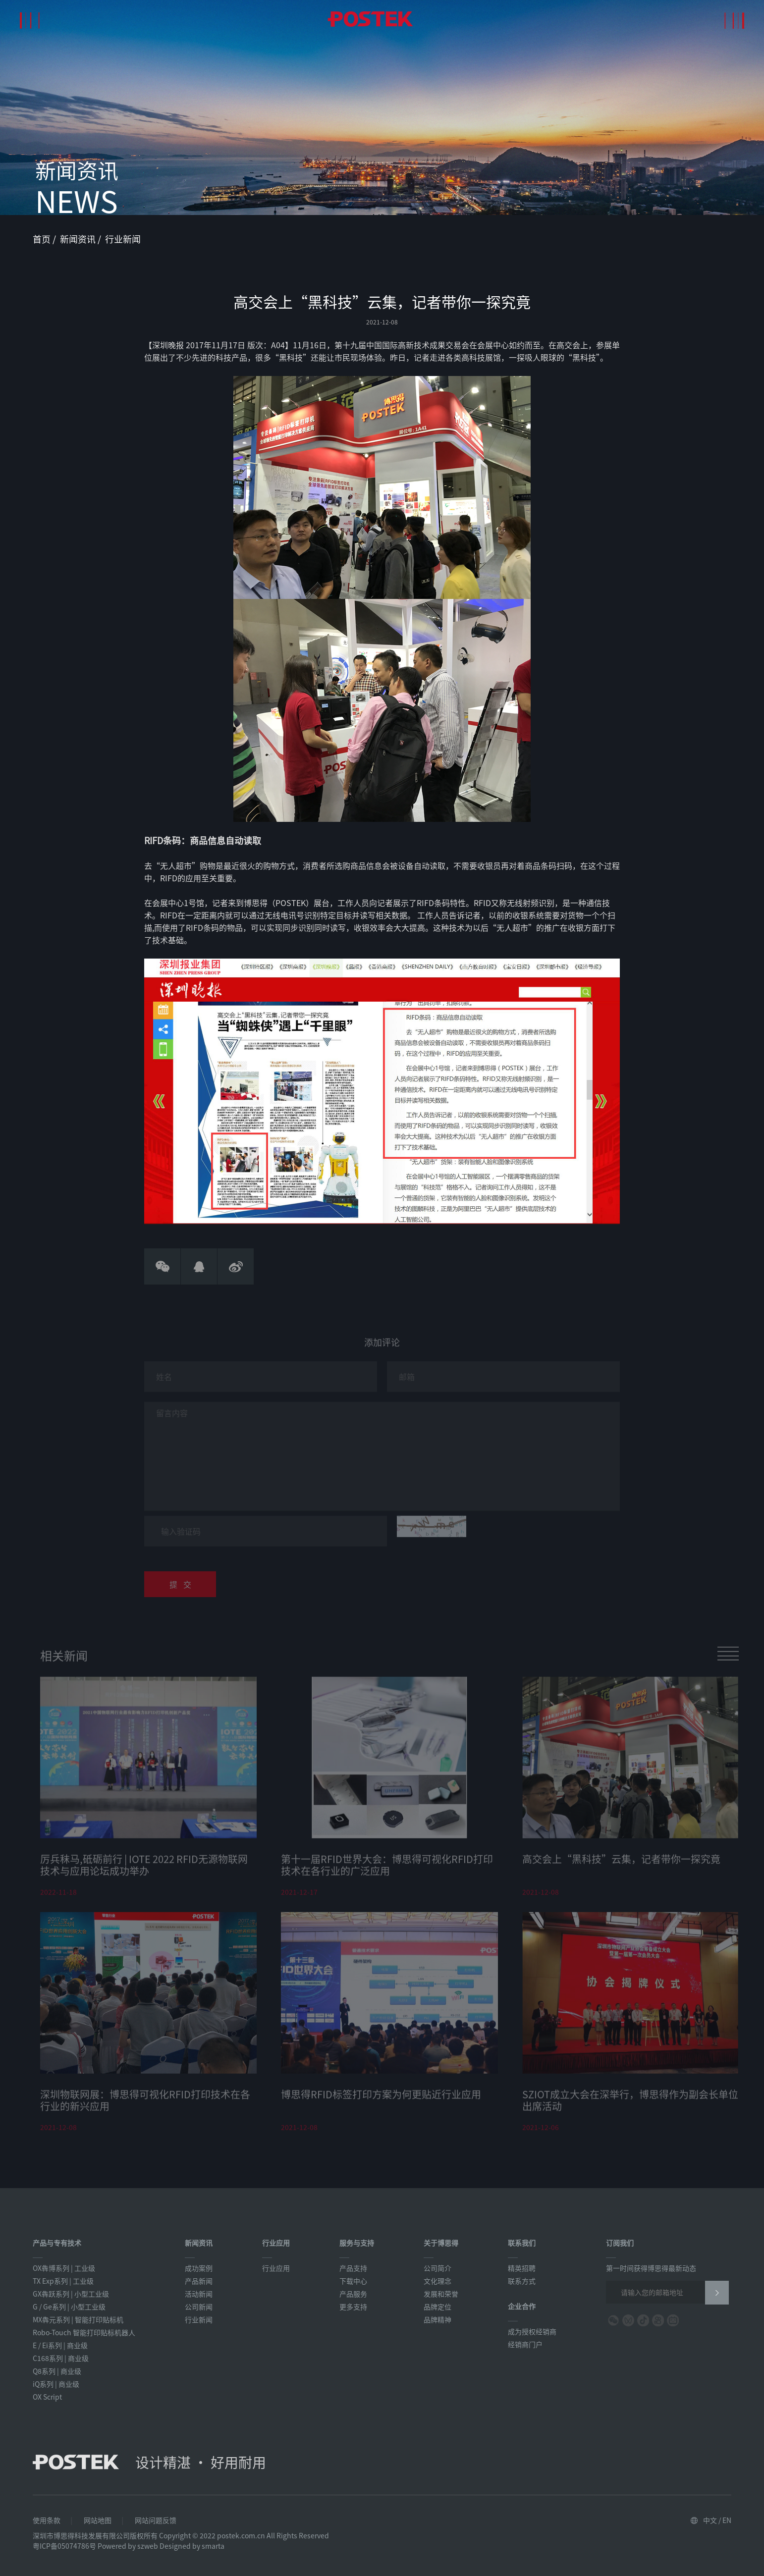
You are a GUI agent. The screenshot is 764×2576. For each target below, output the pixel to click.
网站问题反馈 (155, 2520)
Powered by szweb (128, 2546)
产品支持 (353, 2268)
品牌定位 (437, 2306)
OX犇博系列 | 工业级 (64, 2268)
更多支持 (353, 2306)
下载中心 (353, 2281)
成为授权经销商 (532, 2331)
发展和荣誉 (441, 2294)
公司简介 (437, 2268)
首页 (43, 238)
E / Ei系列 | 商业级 (60, 2345)
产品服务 (353, 2294)
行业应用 (276, 2268)
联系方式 (522, 2281)
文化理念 (437, 2281)
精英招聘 (522, 2268)
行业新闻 (123, 238)
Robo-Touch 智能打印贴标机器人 (84, 2332)
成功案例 (199, 2268)
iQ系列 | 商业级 (56, 2384)
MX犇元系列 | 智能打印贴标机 (78, 2319)
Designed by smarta (192, 2546)
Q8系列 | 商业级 (57, 2371)
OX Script (47, 2397)
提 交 (180, 1588)
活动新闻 (199, 2294)
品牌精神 (437, 2319)
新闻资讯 (79, 238)
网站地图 (97, 2520)
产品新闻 (199, 2281)
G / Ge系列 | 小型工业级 (69, 2306)
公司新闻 (199, 2306)
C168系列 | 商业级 (61, 2358)
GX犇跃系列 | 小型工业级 (71, 2294)
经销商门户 (525, 2344)
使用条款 (46, 2520)
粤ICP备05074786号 (64, 2546)
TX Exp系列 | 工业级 (63, 2281)
